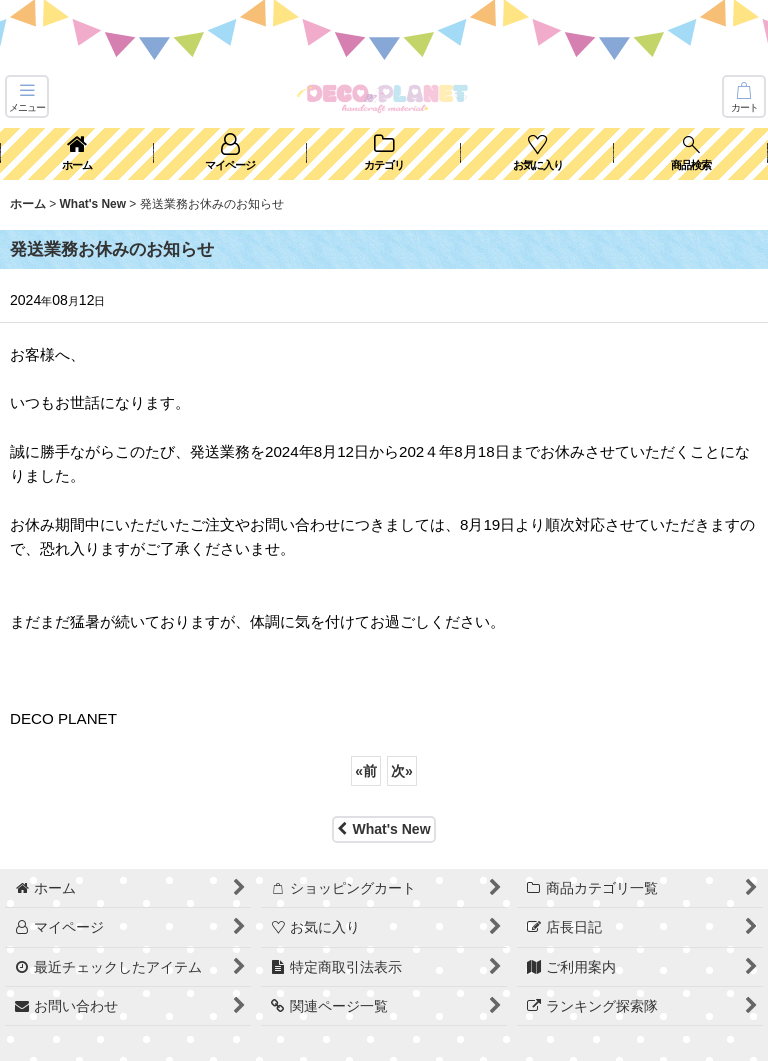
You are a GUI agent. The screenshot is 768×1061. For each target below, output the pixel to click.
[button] (27, 96)
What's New (383, 829)
